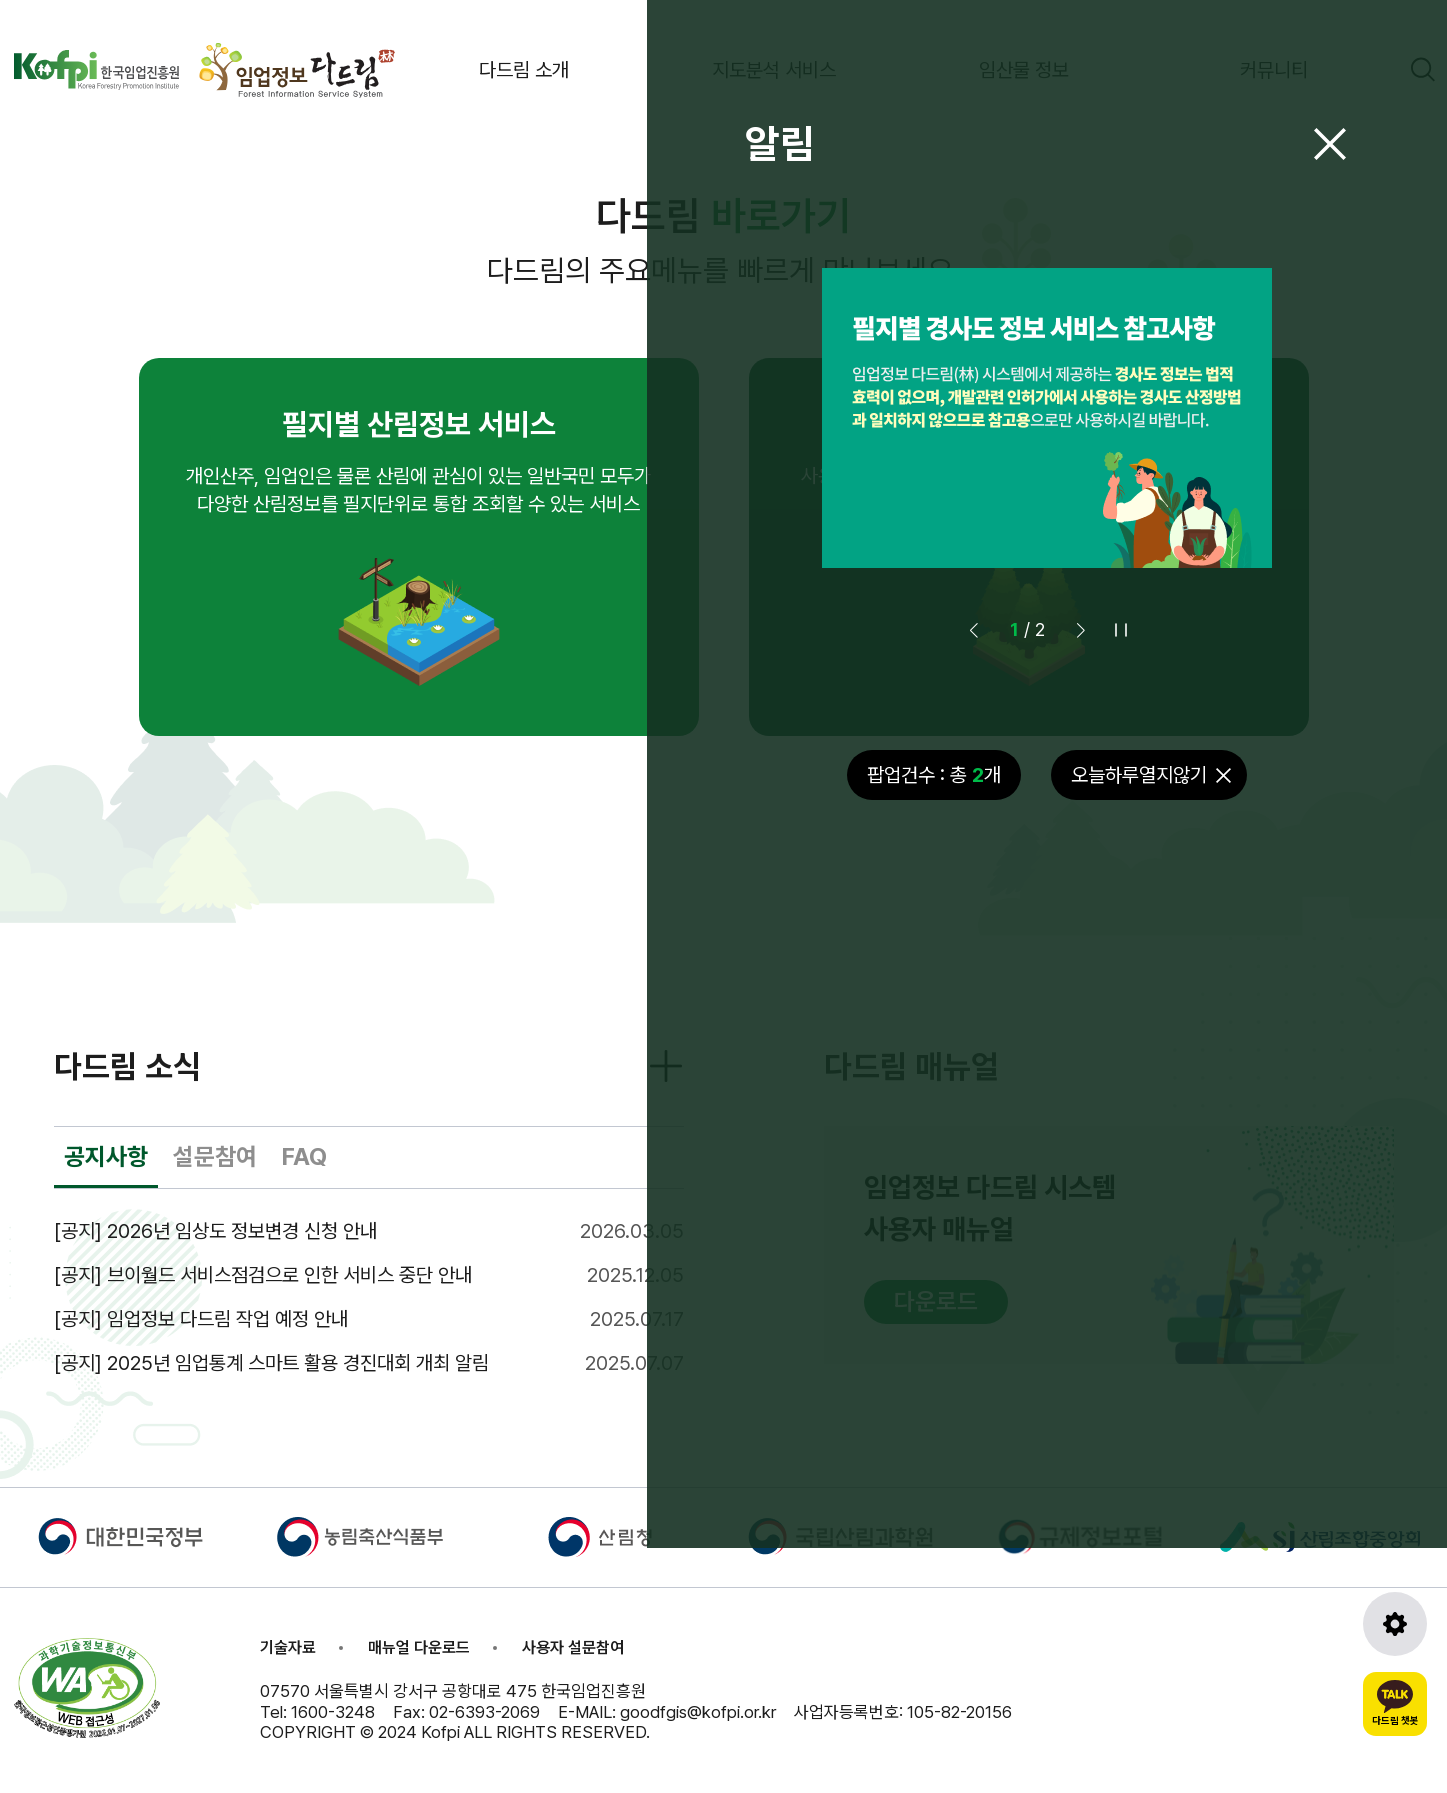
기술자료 (288, 1647)
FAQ (304, 1156)
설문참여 (215, 1156)
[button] (1081, 630)
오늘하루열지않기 (1139, 775)
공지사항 (106, 1156)
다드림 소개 (524, 70)
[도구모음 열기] (1395, 1624)
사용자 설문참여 (573, 1647)
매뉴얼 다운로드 (419, 1647)
